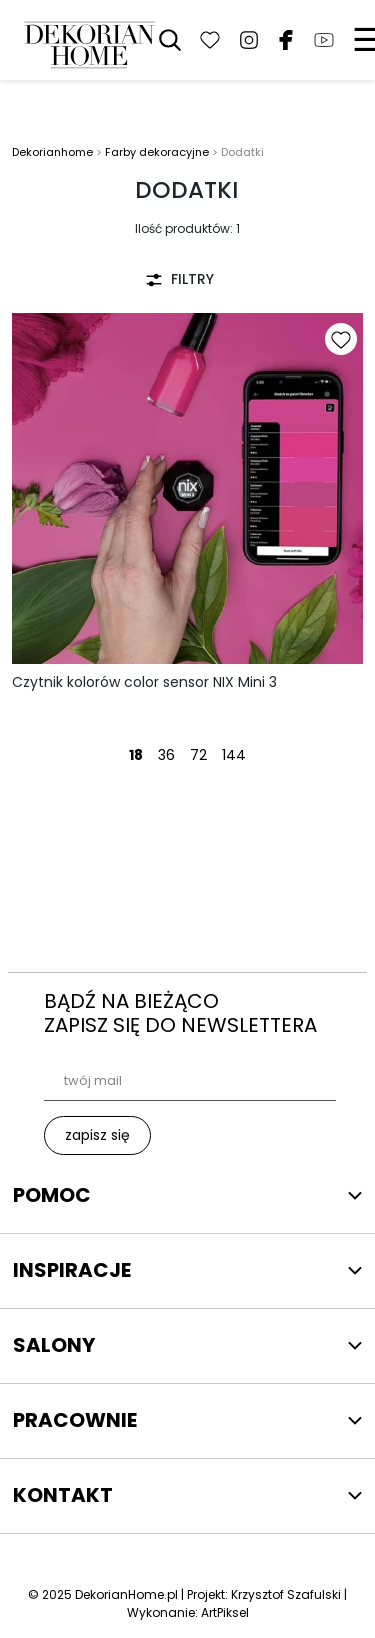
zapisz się (97, 1135)
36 (166, 755)
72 (198, 755)
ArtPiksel (225, 1612)
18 (136, 755)
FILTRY (179, 279)
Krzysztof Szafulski (286, 1594)
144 (234, 755)
